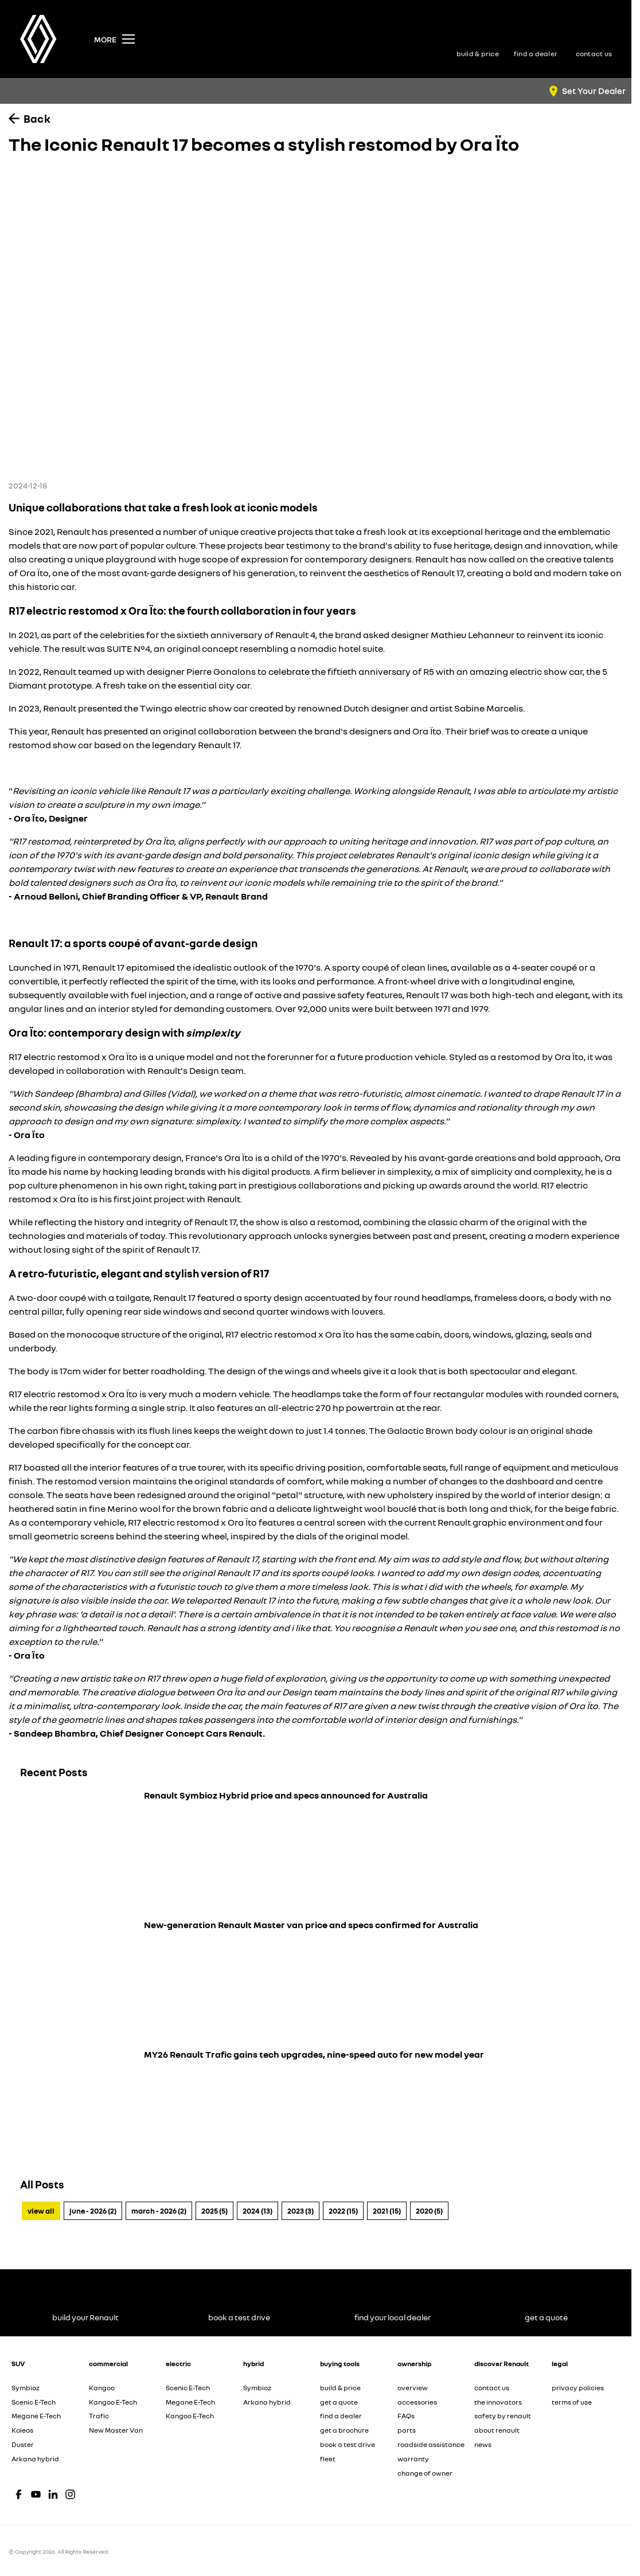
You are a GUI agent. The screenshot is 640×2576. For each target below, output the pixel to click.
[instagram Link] (70, 2494)
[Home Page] (38, 39)
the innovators (498, 2402)
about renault (497, 2430)
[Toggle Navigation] (114, 39)
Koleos (22, 2430)
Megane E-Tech (36, 2415)
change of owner (424, 2473)
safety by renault (502, 2415)
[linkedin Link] (53, 2494)
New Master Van (116, 2430)
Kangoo (102, 2387)
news (482, 2444)
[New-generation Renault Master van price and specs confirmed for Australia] (315, 1978)
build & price (340, 2387)
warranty (413, 2458)
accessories (417, 2402)
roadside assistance (431, 2444)
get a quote (339, 2402)
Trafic (99, 2415)
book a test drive (347, 2444)
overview (412, 2387)
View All (41, 2210)
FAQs (406, 2415)
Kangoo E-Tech (113, 2402)
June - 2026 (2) (92, 2210)
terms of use (572, 2402)
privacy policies (578, 2387)
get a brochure (344, 2430)
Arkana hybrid (35, 2458)
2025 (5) (214, 2210)
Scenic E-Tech (33, 2402)
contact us (491, 2387)
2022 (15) (343, 2210)
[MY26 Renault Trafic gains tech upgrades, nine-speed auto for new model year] (315, 2108)
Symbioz (25, 2387)
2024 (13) (257, 2210)
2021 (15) (387, 2210)
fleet (327, 2458)
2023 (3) (300, 2210)
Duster (22, 2444)
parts (406, 2430)
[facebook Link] (18, 2494)
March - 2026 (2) (158, 2210)
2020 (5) (429, 2210)
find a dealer (341, 2415)
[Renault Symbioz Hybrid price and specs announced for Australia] (315, 1848)
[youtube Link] (36, 2494)
